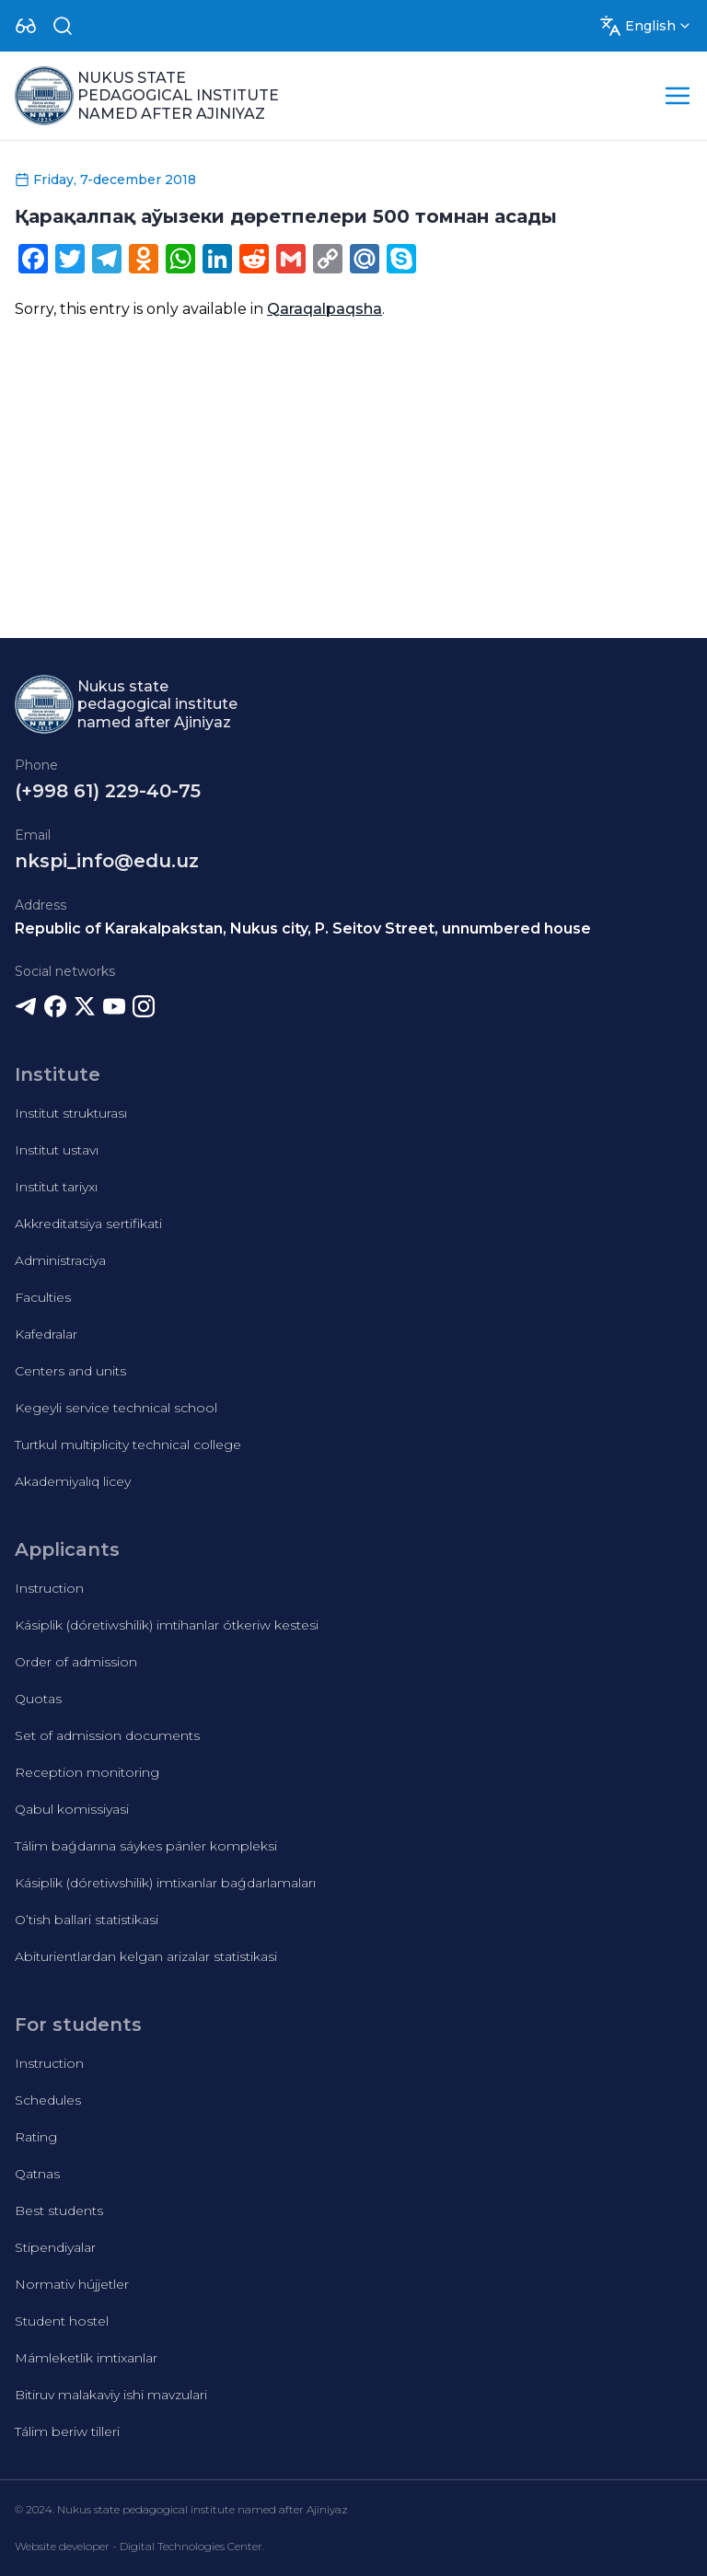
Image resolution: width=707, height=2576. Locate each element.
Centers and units (70, 1371)
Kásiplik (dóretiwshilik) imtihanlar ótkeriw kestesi (167, 1625)
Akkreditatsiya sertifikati (88, 1223)
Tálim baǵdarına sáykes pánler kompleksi (146, 1846)
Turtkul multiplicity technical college (128, 1444)
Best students (59, 2210)
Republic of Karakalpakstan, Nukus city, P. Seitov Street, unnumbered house (303, 928)
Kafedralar (46, 1334)
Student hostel (62, 2321)
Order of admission (76, 1662)
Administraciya (60, 1260)
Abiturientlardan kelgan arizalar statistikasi (146, 1956)
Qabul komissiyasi (72, 1809)
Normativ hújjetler (72, 2284)
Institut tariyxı (56, 1186)
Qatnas (37, 2173)
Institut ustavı (57, 1150)
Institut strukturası (71, 1113)
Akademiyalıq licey (73, 1481)
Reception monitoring (87, 1772)
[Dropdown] (26, 26)
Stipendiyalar (55, 2247)
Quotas (38, 1698)
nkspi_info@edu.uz (107, 861)
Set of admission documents (107, 1735)
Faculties (43, 1297)
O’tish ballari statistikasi (86, 1919)
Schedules (48, 2100)
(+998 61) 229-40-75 (108, 791)
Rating (36, 2137)
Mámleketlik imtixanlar (86, 2358)
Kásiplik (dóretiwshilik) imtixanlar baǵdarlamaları (165, 1882)
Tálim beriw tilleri (67, 2431)
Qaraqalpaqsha (324, 309)
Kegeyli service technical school (116, 1407)
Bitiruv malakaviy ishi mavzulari (111, 2394)
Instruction (49, 1588)
